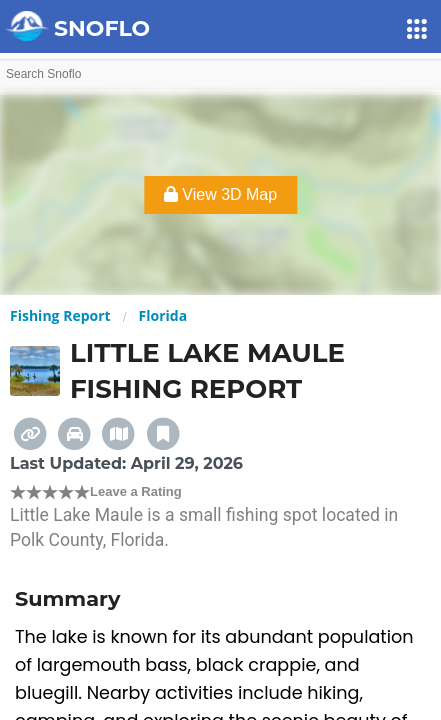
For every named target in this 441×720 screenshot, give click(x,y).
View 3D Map (220, 194)
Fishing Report (60, 315)
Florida (163, 315)
